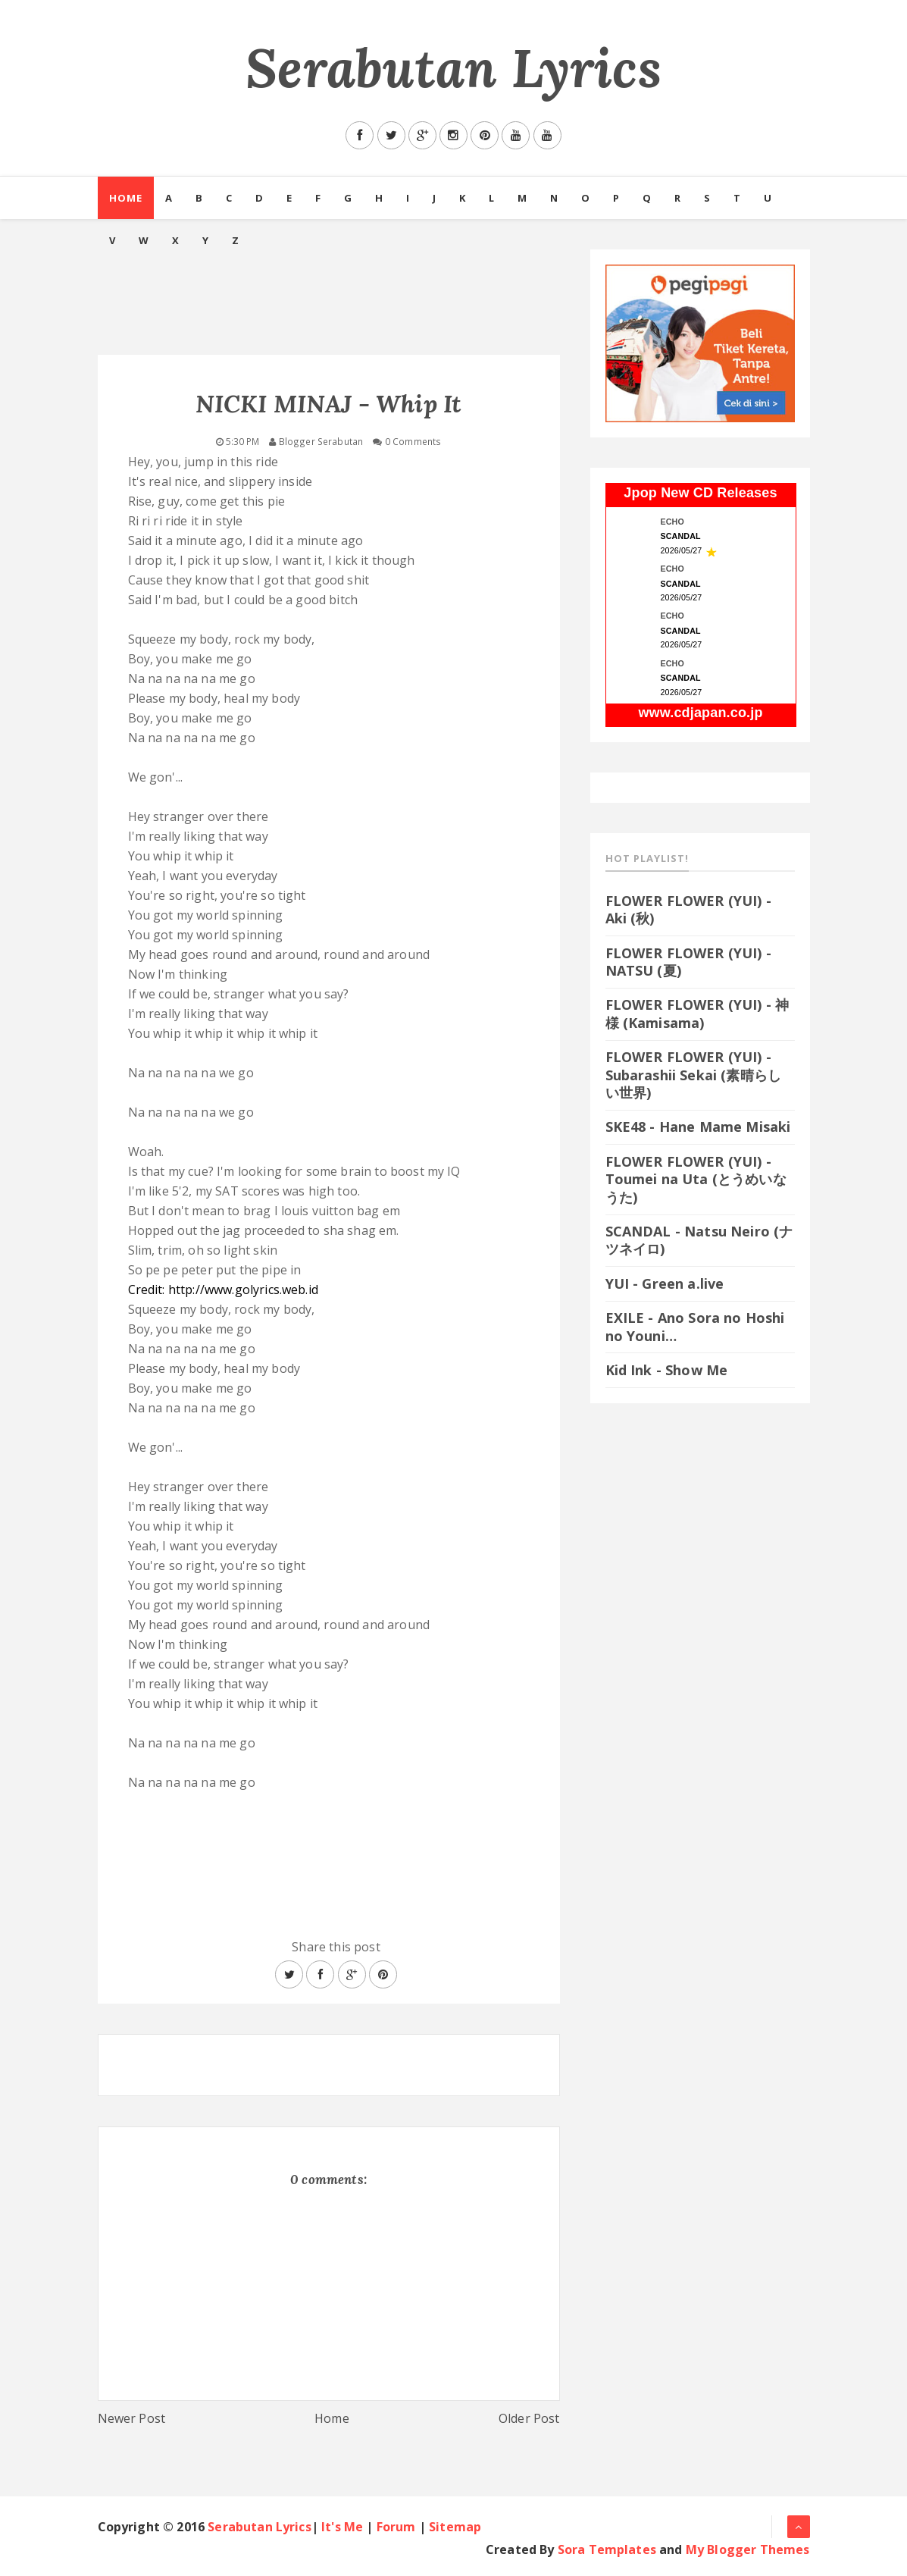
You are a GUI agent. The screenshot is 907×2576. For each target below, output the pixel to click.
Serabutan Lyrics (453, 68)
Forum (396, 2526)
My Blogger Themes (748, 2549)
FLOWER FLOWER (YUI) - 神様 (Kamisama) (697, 1013)
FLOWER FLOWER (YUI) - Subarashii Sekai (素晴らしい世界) (693, 1075)
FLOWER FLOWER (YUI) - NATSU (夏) (688, 961)
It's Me (342, 2526)
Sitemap (455, 2526)
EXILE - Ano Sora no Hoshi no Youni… (695, 1326)
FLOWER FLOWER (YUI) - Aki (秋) (688, 909)
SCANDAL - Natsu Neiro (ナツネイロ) (699, 1240)
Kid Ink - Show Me (666, 1370)
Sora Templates (607, 2549)
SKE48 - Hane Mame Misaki (698, 1126)
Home (125, 198)
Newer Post (132, 2418)
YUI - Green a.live (664, 1283)
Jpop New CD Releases (700, 492)
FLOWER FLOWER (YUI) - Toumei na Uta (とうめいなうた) (696, 1179)
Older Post (529, 2418)
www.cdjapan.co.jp (700, 712)
